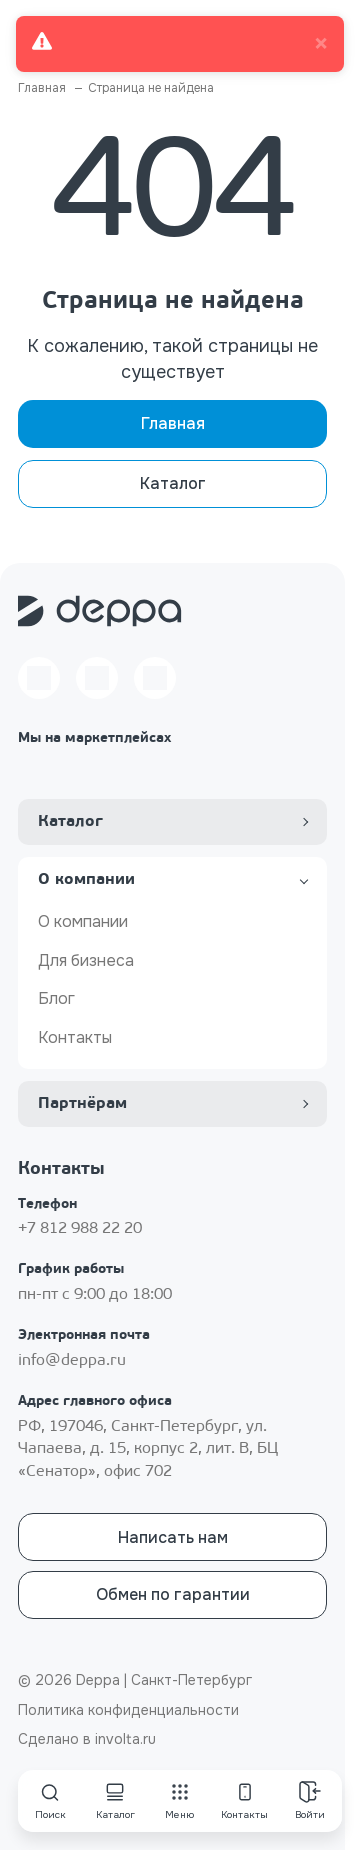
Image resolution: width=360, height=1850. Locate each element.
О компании (83, 921)
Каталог (173, 483)
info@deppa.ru (72, 1361)
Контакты (75, 1037)
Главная (173, 423)
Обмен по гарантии (173, 1594)
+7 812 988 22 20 (80, 1229)
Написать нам (173, 1537)
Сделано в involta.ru (87, 1739)
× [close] (321, 44)
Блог (56, 998)
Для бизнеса (86, 960)
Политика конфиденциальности (128, 1710)
